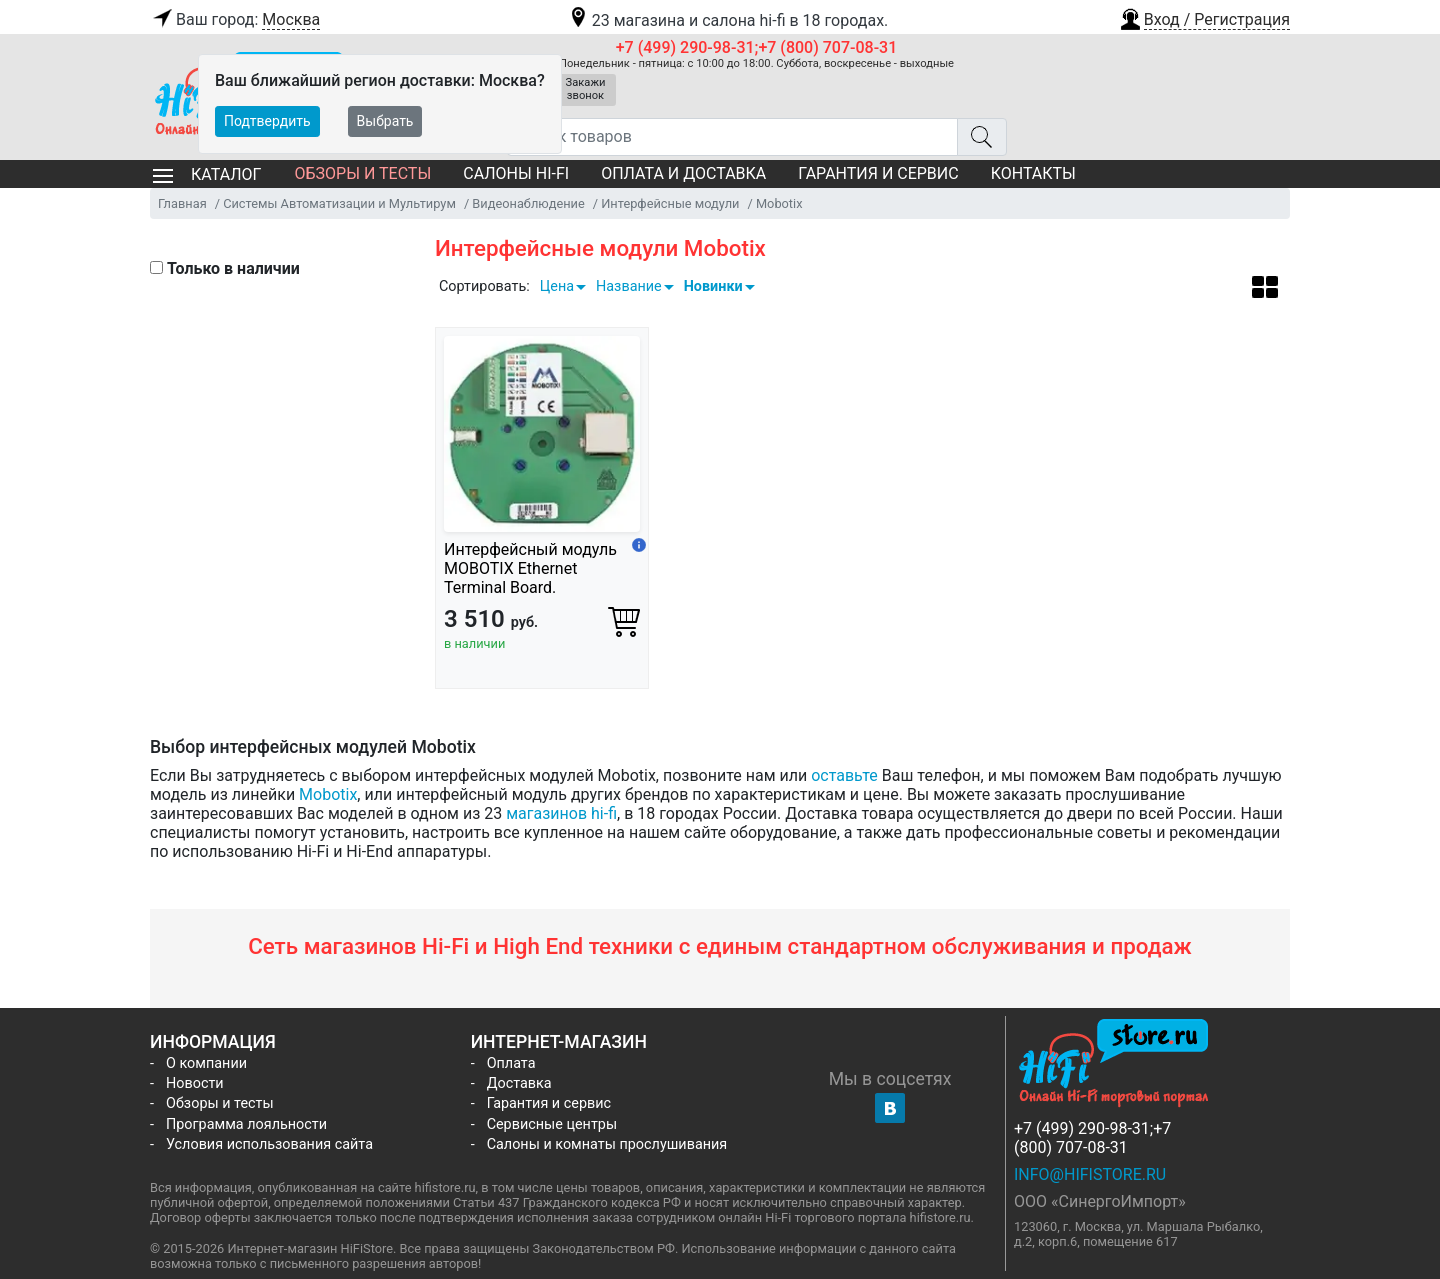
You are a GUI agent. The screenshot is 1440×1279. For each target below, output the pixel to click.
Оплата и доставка (683, 173)
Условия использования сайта (269, 1144)
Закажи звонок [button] (586, 89)
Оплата (511, 1063)
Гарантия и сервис (878, 173)
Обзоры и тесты (362, 173)
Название (629, 286)
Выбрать (385, 121)
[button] (1204, 17)
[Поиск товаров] (732, 137)
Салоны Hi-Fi (516, 173)
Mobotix (328, 794)
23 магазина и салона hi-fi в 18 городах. (727, 20)
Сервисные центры (552, 1124)
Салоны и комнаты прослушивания (607, 1144)
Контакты (1033, 173)
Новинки (713, 286)
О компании (206, 1063)
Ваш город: (235, 20)
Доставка (519, 1083)
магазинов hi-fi (561, 813)
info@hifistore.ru (1090, 1174)
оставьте (844, 775)
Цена (557, 286)
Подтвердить (267, 121)
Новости (195, 1083)
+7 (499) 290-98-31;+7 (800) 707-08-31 (757, 47)
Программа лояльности (246, 1124)
